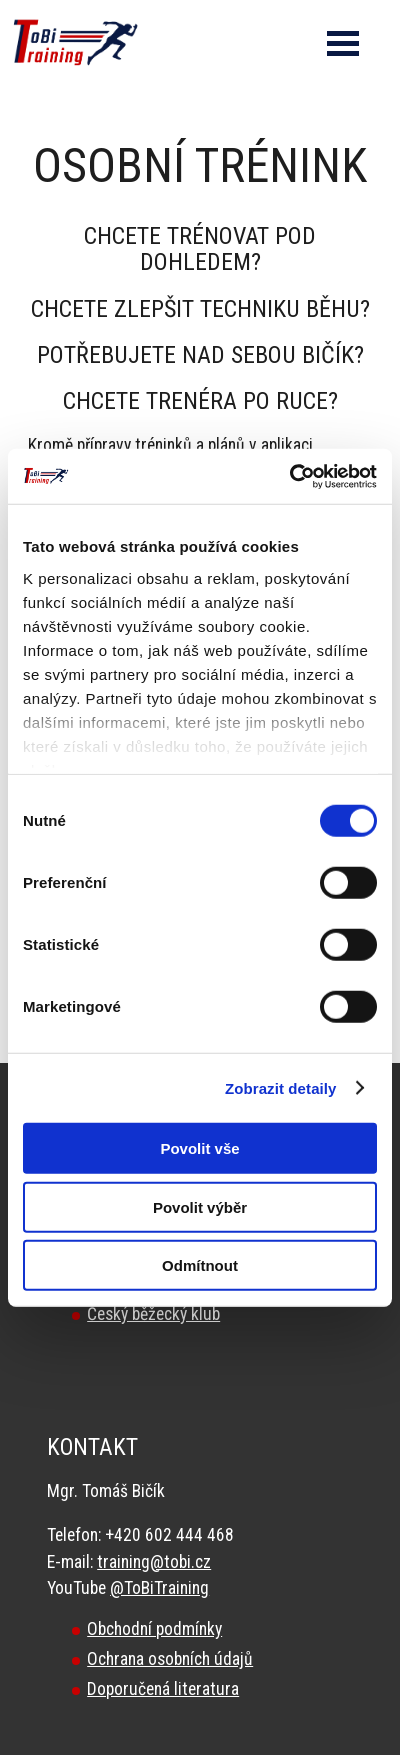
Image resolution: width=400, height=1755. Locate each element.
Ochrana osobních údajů (170, 1659)
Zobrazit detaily (281, 1087)
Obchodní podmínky (154, 1629)
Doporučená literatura (163, 1689)
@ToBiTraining (159, 1588)
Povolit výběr (200, 1206)
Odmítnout (200, 1265)
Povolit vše (199, 1148)
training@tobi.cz (154, 1562)
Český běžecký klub (153, 1314)
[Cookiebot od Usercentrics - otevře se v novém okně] (289, 476)
